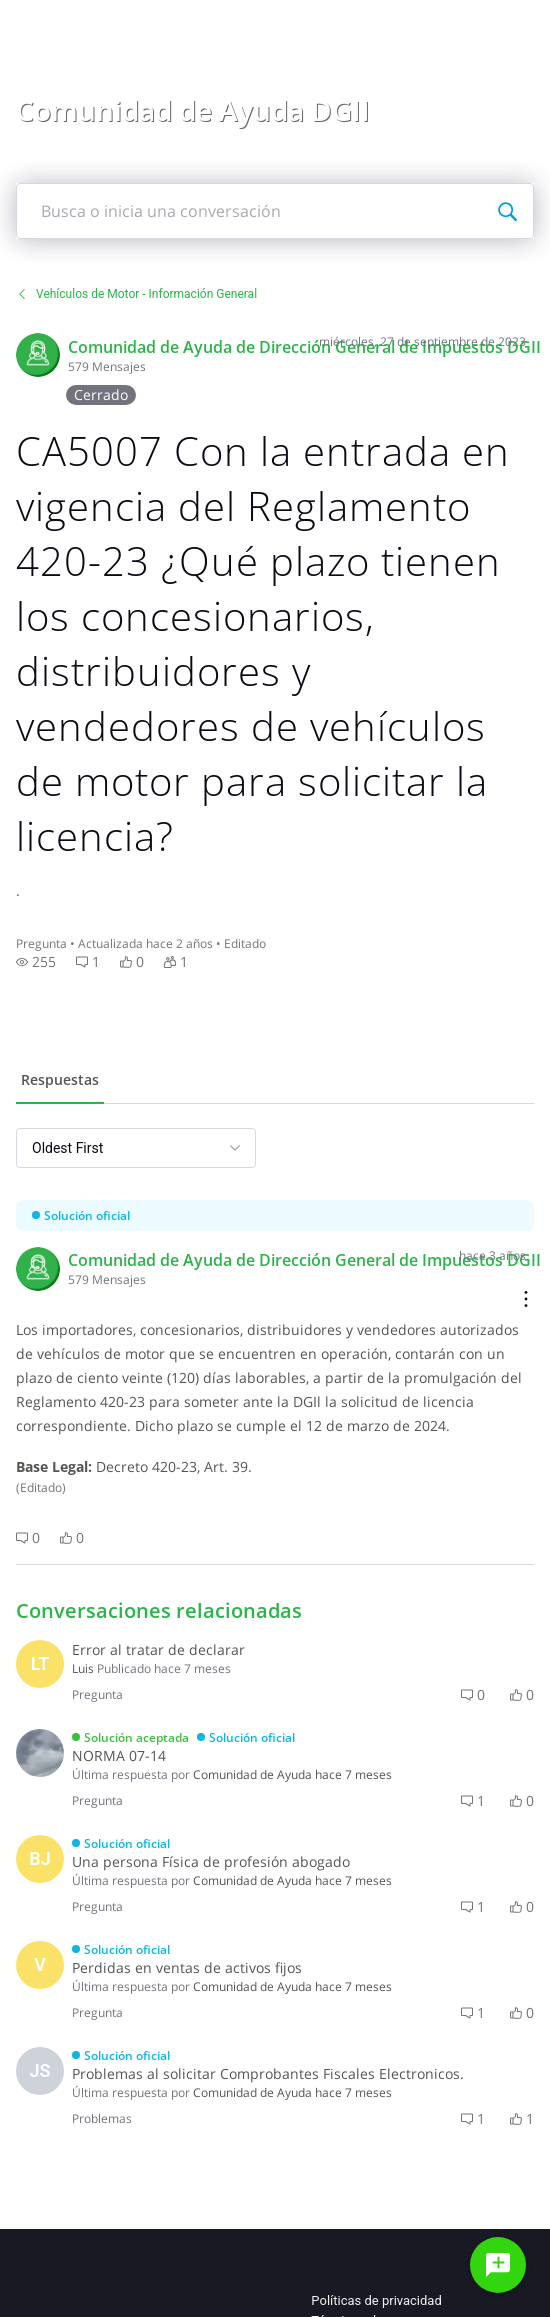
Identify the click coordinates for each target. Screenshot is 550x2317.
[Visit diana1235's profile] (40, 1753)
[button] (36, 962)
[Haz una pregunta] (498, 2265)
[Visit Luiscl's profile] (40, 1664)
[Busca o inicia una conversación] (507, 211)
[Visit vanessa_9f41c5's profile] (40, 1965)
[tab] (60, 1082)
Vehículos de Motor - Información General (136, 294)
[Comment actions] (526, 1300)
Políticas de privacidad (376, 2300)
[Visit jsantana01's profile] (40, 2071)
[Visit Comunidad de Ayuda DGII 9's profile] (38, 355)
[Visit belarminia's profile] (40, 1859)
